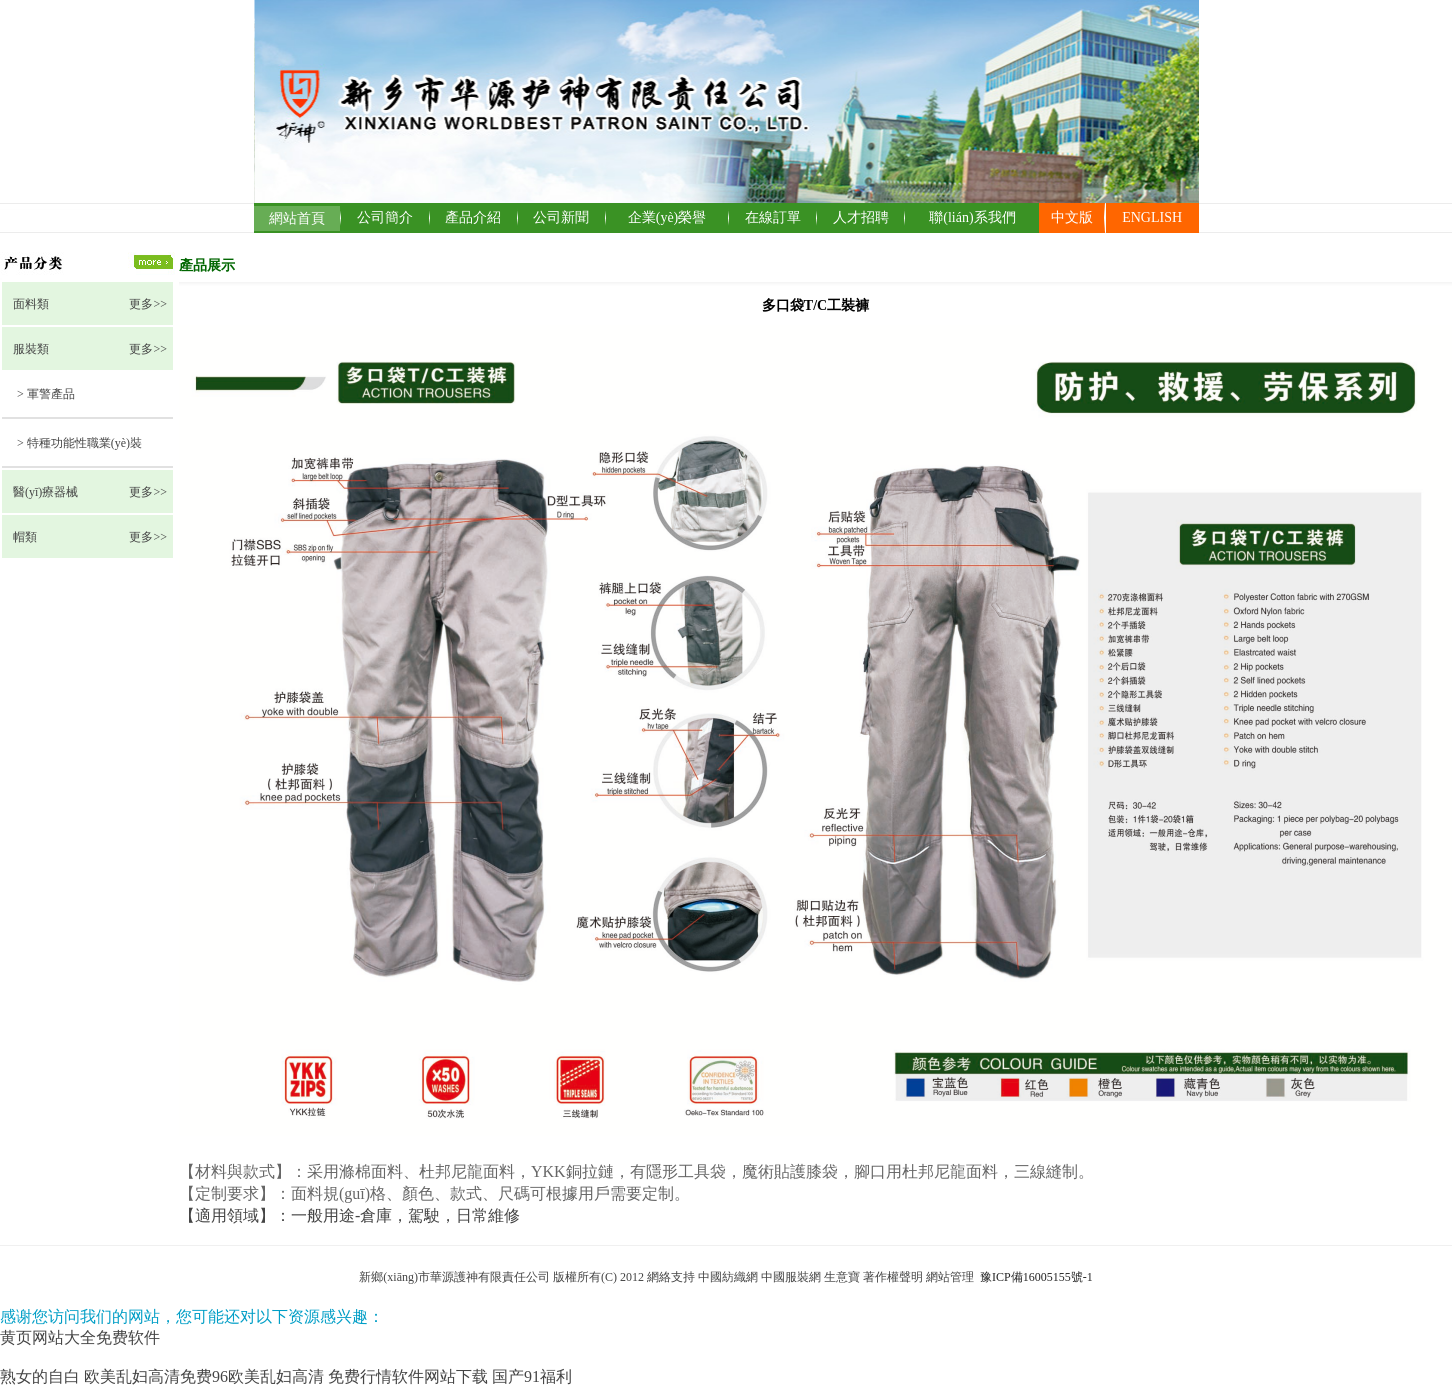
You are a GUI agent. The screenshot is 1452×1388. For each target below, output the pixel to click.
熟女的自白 (40, 1376)
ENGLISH (1152, 217)
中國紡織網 (728, 1277)
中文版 (1072, 217)
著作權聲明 (893, 1277)
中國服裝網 (791, 1277)
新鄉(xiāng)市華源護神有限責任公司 (454, 1277)
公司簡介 (385, 217)
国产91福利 (532, 1376)
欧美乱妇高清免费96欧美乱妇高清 (204, 1376)
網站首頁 (297, 218)
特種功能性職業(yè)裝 (84, 443)
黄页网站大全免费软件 (80, 1337)
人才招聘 (861, 217)
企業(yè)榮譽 (667, 217)
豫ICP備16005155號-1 (1036, 1277)
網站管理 (951, 1277)
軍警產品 (51, 394)
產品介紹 (473, 217)
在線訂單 (773, 217)
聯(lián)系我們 (972, 217)
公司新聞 (561, 217)
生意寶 (842, 1277)
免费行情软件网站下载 (408, 1376)
